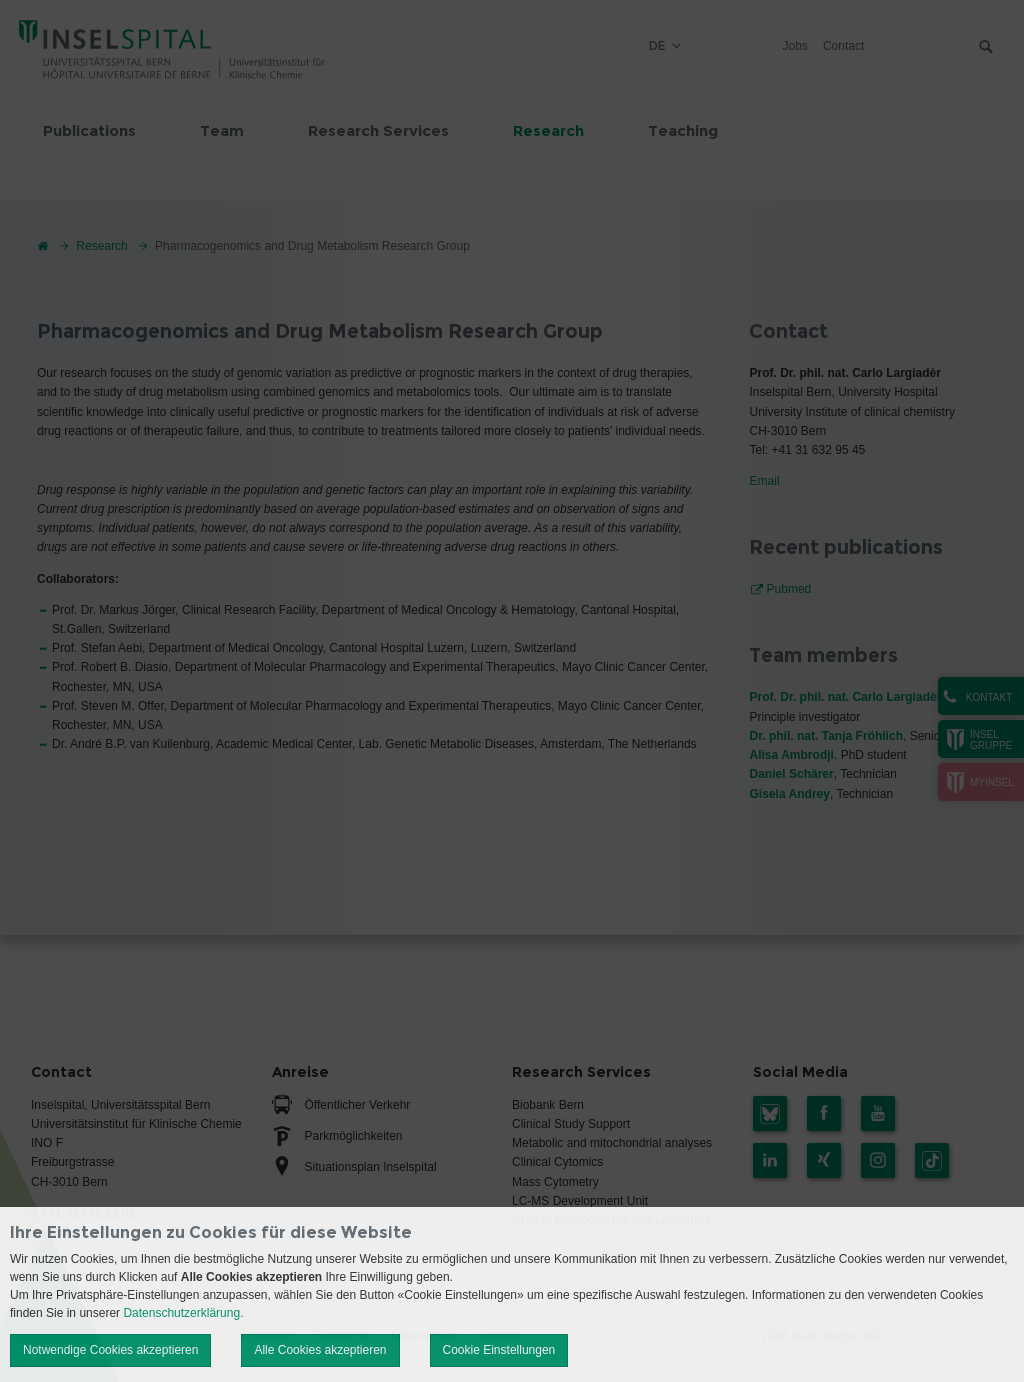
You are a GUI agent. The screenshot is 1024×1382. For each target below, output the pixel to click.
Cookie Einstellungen (499, 1350)
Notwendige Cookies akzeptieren (110, 1350)
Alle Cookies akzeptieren (320, 1350)
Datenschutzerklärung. (183, 1313)
